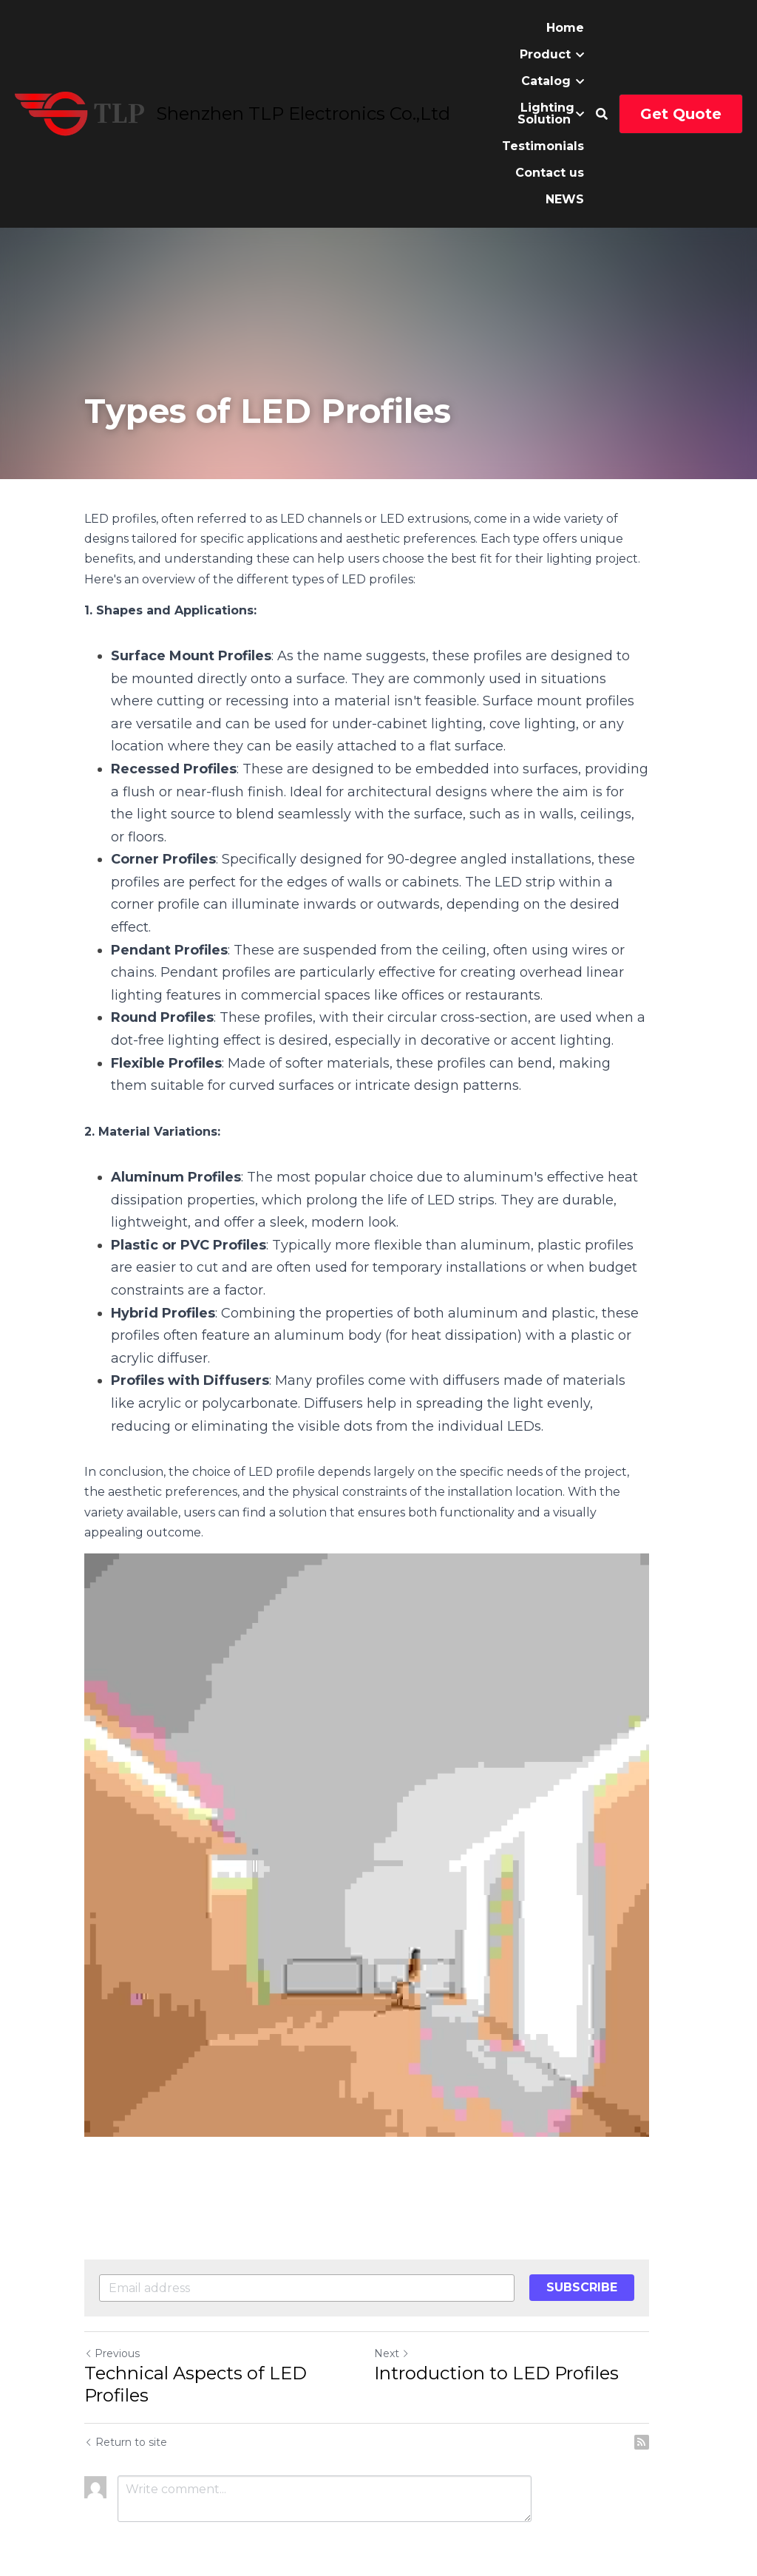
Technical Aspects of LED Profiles (195, 2351)
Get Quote (681, 114)
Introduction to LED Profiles (508, 2339)
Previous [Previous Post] (112, 2320)
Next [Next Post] (403, 2320)
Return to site (125, 2409)
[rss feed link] (665, 2409)
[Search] (602, 114)
